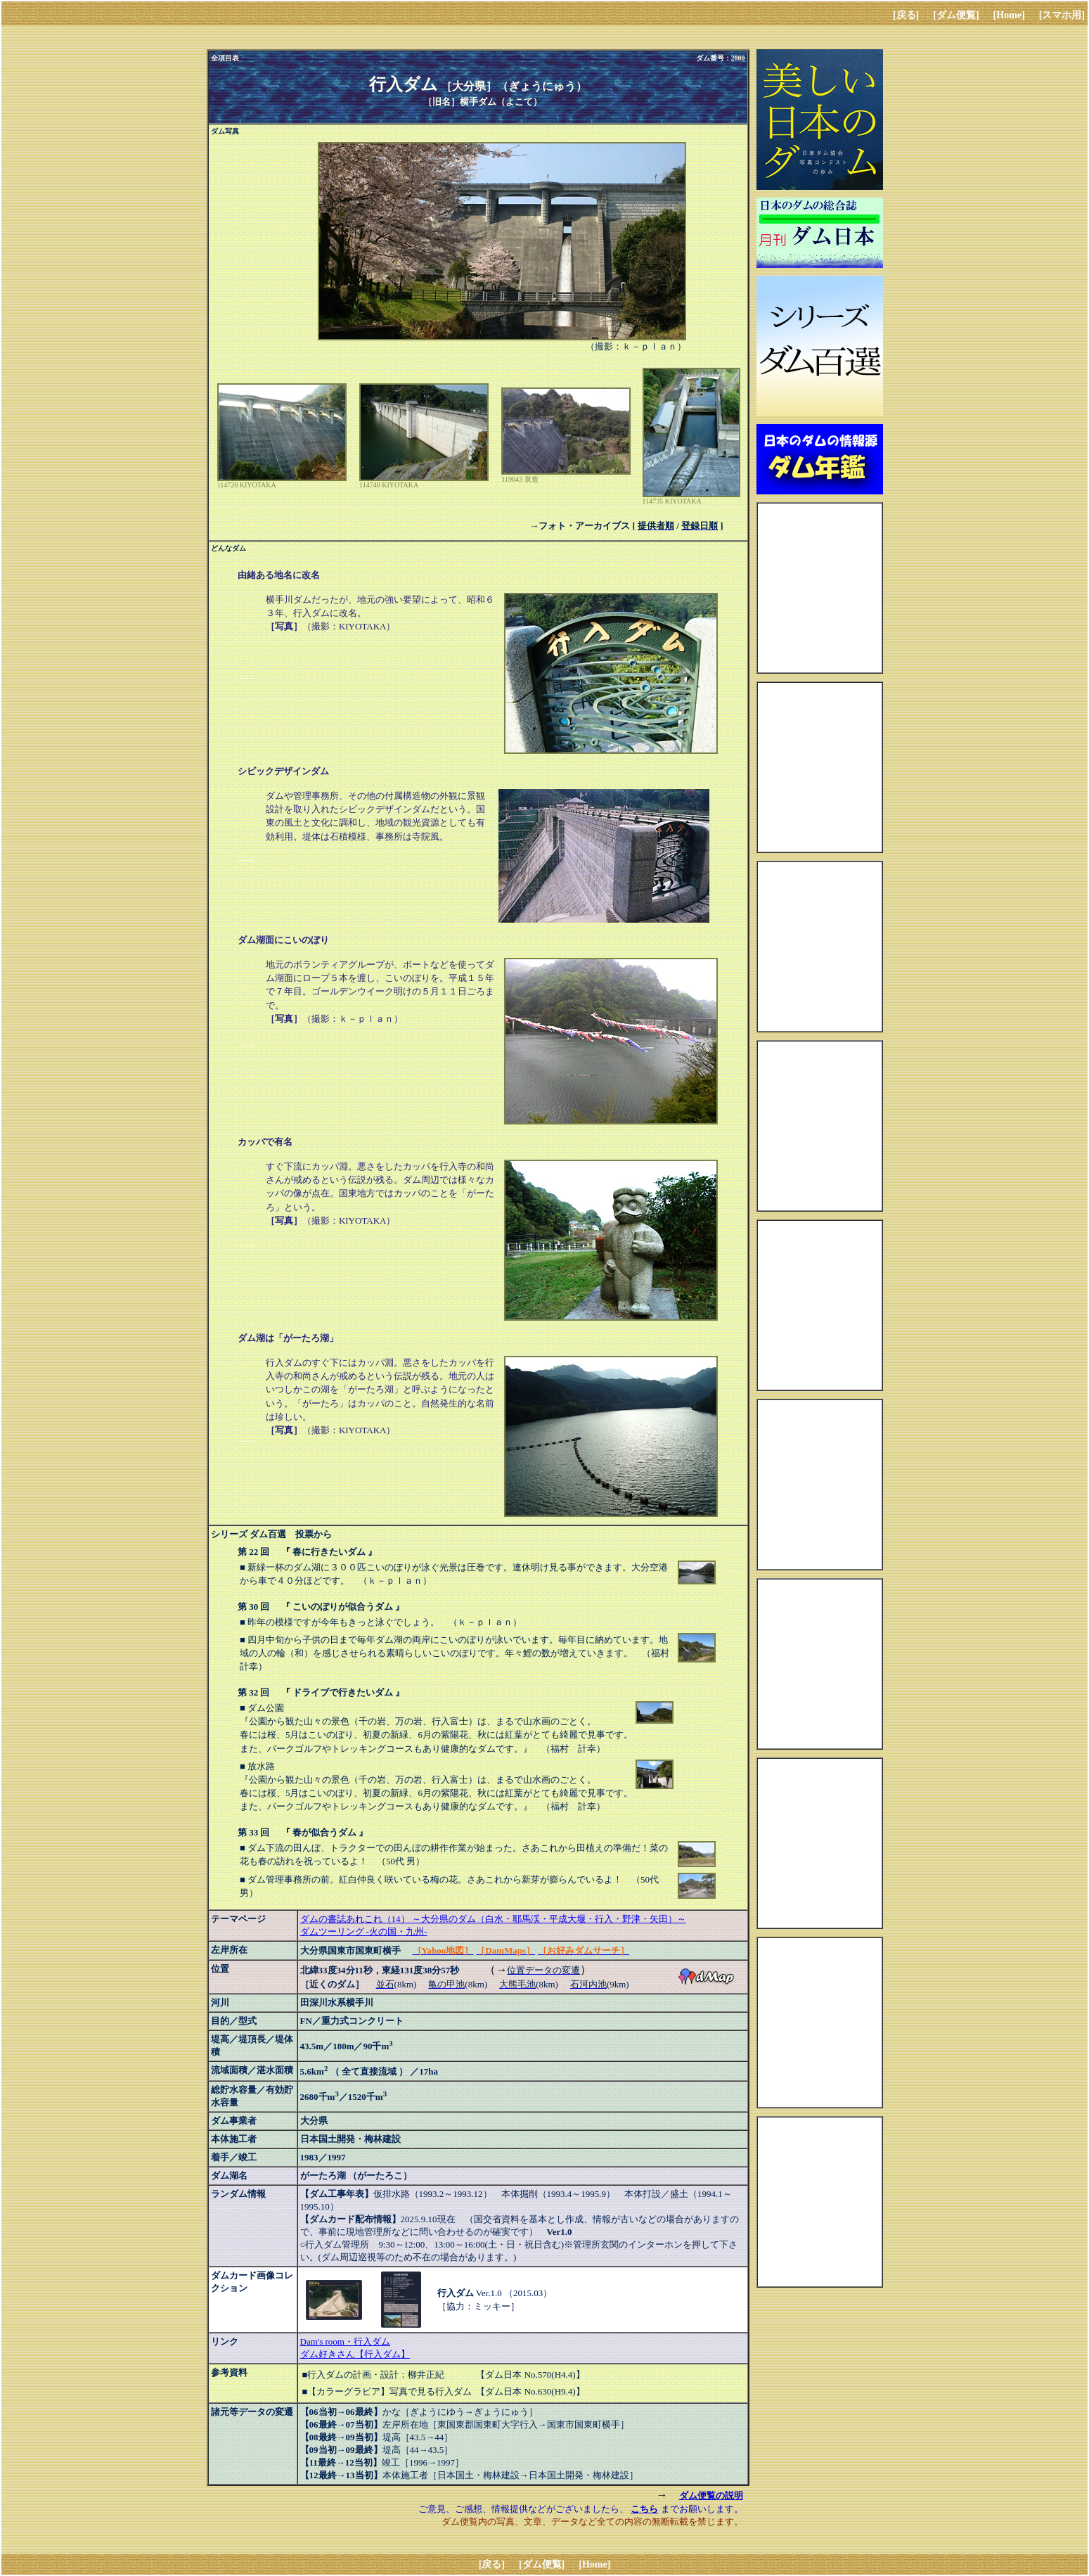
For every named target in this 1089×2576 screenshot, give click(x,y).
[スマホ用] (1062, 15)
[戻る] (906, 15)
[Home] (1009, 15)
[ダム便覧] (956, 15)
